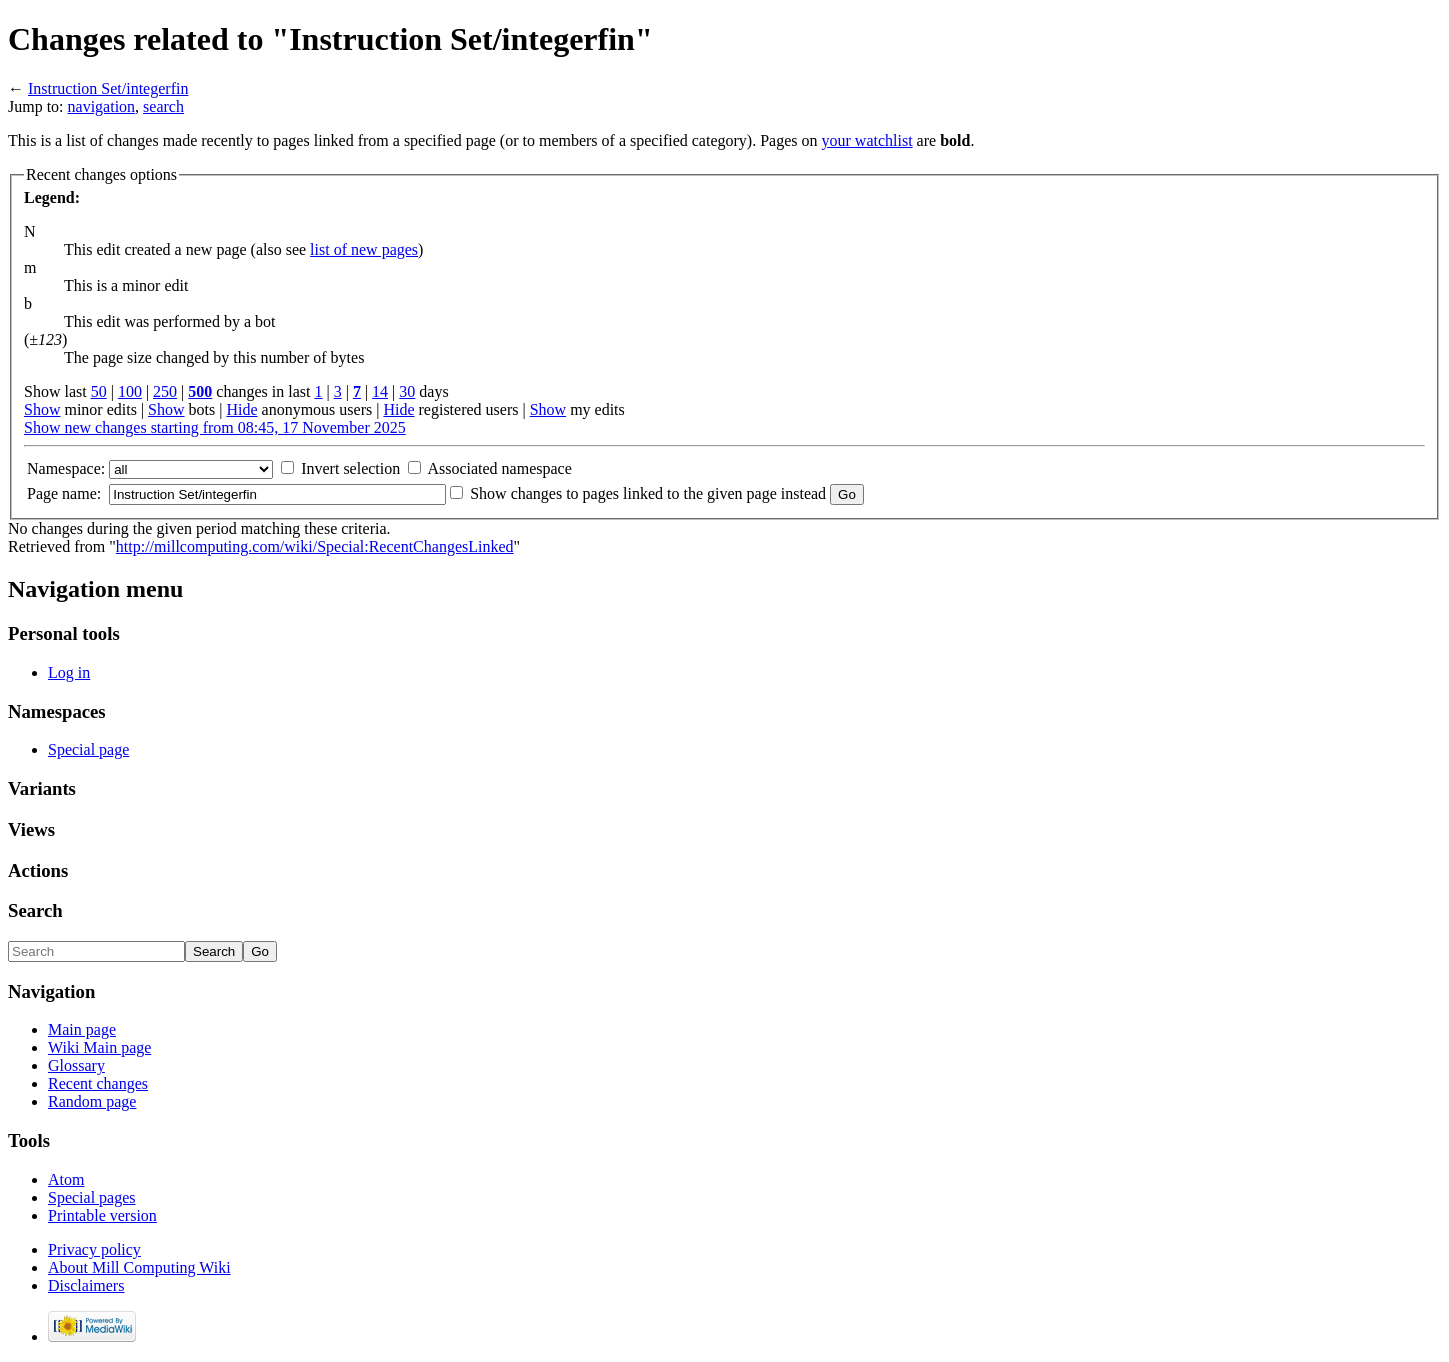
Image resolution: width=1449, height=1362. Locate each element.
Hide (241, 409)
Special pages (92, 1197)
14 (380, 391)
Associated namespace (499, 468)
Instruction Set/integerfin (108, 88)
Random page (92, 1101)
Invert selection (350, 468)
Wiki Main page (99, 1047)
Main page (82, 1029)
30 (407, 391)
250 (165, 391)
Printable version (102, 1215)
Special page (88, 749)
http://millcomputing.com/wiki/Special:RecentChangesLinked (315, 546)
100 (130, 391)
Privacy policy (94, 1249)
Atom (66, 1179)
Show (42, 409)
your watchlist (867, 140)
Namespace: (66, 468)
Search (35, 910)
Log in (69, 672)
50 (99, 391)
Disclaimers (86, 1285)
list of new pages (364, 249)
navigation (102, 106)
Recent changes (98, 1083)
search (163, 106)
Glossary (76, 1065)
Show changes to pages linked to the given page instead (648, 493)
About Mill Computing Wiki (139, 1267)
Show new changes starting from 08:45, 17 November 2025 (215, 427)
